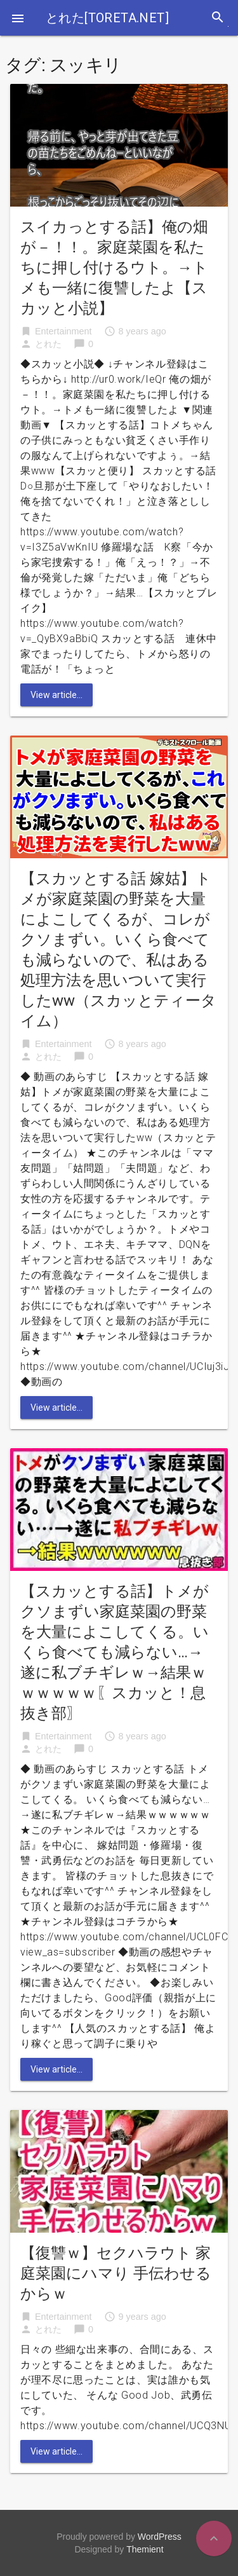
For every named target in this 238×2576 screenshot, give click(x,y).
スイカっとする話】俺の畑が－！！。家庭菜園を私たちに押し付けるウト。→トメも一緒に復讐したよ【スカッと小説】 (114, 267)
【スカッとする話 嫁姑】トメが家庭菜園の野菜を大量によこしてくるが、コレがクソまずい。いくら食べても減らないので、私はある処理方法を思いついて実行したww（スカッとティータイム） (118, 950)
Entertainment (63, 331)
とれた (48, 344)
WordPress (160, 2536)
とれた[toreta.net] (107, 17)
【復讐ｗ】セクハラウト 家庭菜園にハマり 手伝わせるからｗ (115, 2273)
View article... (56, 694)
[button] (18, 18)
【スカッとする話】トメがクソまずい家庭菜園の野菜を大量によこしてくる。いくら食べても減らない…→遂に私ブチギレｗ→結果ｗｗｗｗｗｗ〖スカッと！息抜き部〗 (114, 1652)
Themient (144, 2549)
